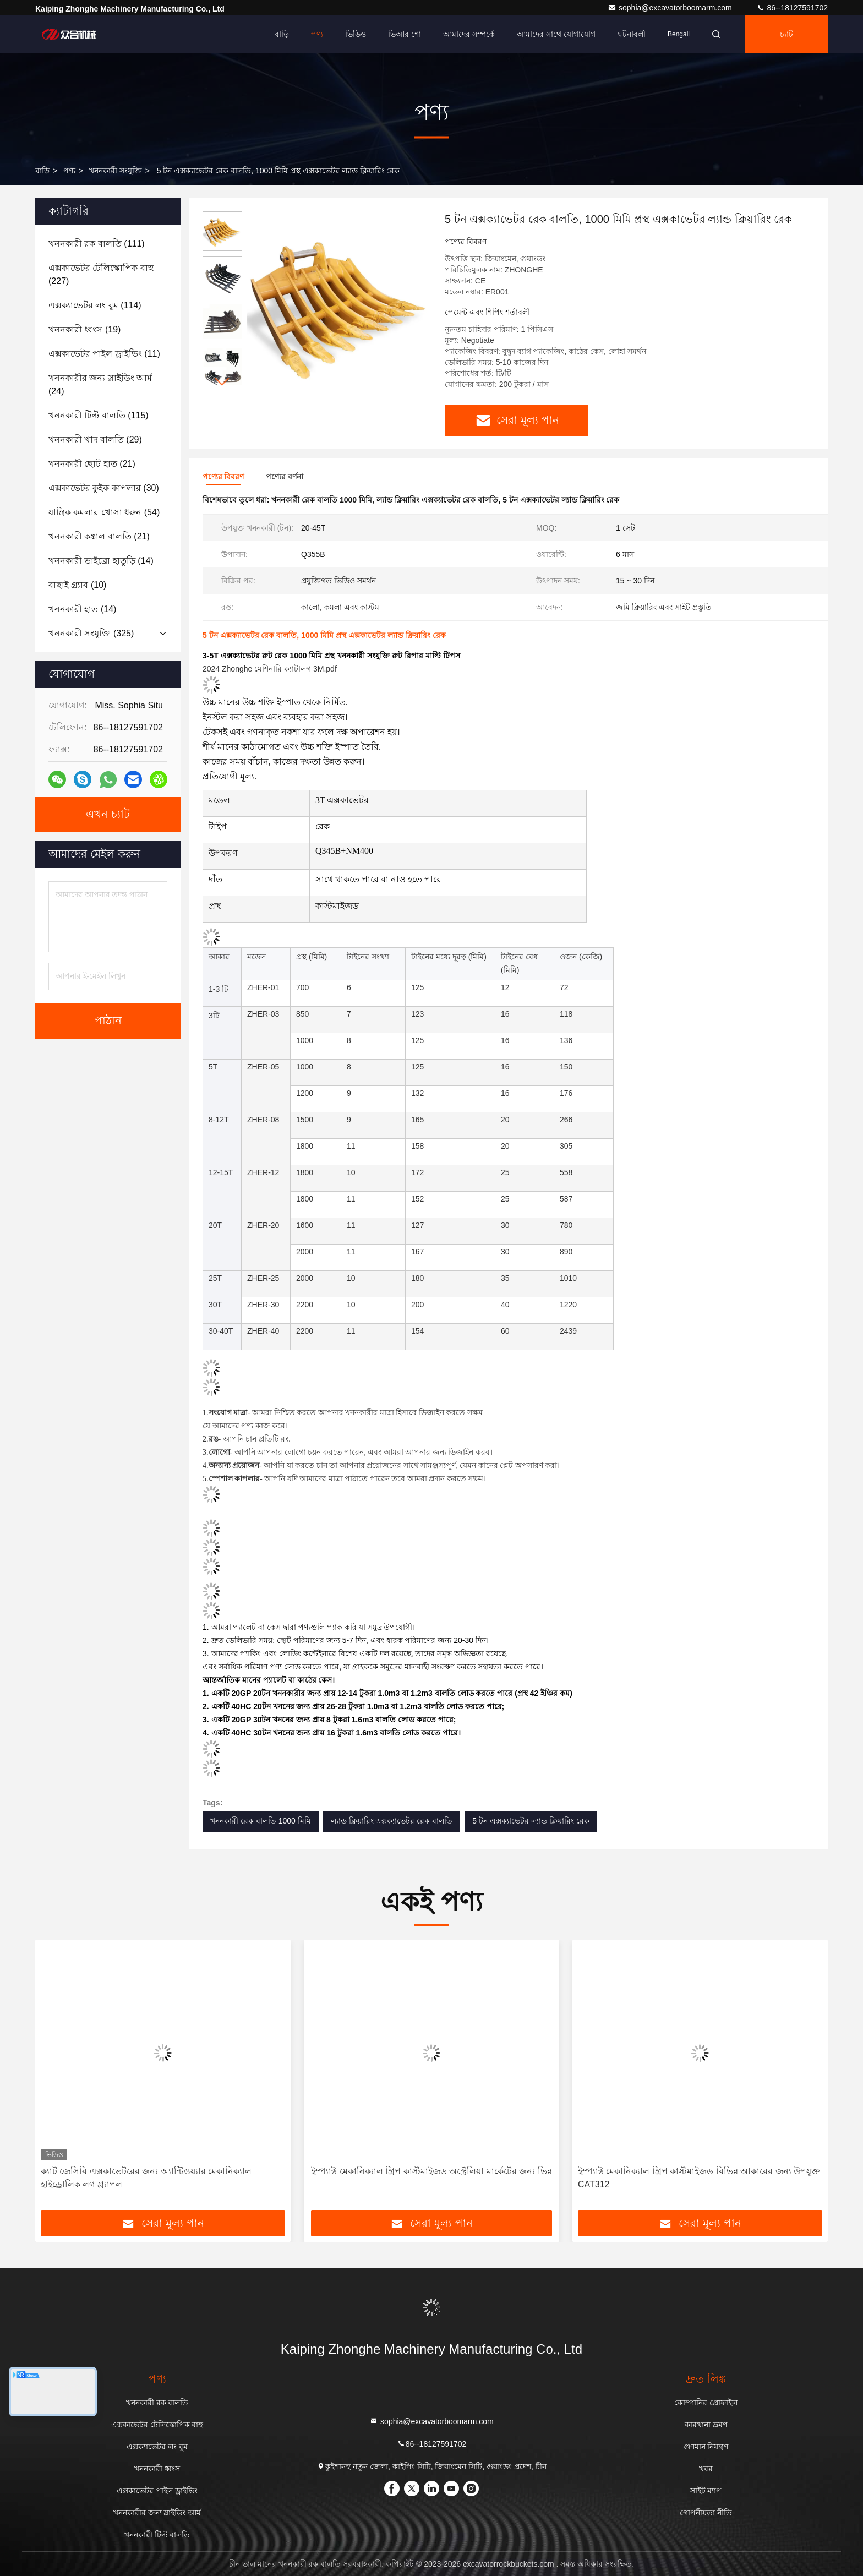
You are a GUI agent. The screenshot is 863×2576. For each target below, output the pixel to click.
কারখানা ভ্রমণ (706, 2424)
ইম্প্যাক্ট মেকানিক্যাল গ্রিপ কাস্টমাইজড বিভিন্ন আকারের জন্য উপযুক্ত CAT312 (699, 2177)
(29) (95, 439)
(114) (94, 305)
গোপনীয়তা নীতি (706, 2512)
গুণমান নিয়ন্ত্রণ (706, 2446)
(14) (101, 560)
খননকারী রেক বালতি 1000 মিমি (260, 1820)
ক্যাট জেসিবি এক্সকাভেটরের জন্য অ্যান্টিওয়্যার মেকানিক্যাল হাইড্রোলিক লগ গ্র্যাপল (146, 2177)
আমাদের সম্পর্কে (469, 34)
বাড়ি (282, 34)
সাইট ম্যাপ (706, 2490)
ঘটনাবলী (632, 34)
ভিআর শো (404, 34)
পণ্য (317, 34)
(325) (91, 633)
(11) (104, 353)
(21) (91, 463)
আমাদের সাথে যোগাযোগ (556, 34)
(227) (101, 274)
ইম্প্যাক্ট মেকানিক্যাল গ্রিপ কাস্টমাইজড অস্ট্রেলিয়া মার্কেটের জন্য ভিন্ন (431, 2171)
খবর (706, 2468)
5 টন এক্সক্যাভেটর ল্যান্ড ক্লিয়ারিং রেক (530, 1820)
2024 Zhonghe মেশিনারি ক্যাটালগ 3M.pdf (270, 668)
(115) (98, 415)
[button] (222, 381)
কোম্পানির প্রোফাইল (706, 2402)
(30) (103, 488)
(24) (100, 384)
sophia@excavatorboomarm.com (671, 7)
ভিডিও (355, 34)
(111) (96, 243)
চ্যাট (786, 34)
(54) (104, 512)
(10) (77, 585)
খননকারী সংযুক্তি (115, 170)
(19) (84, 329)
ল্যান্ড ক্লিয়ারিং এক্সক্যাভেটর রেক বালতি (392, 1820)
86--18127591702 (792, 7)
